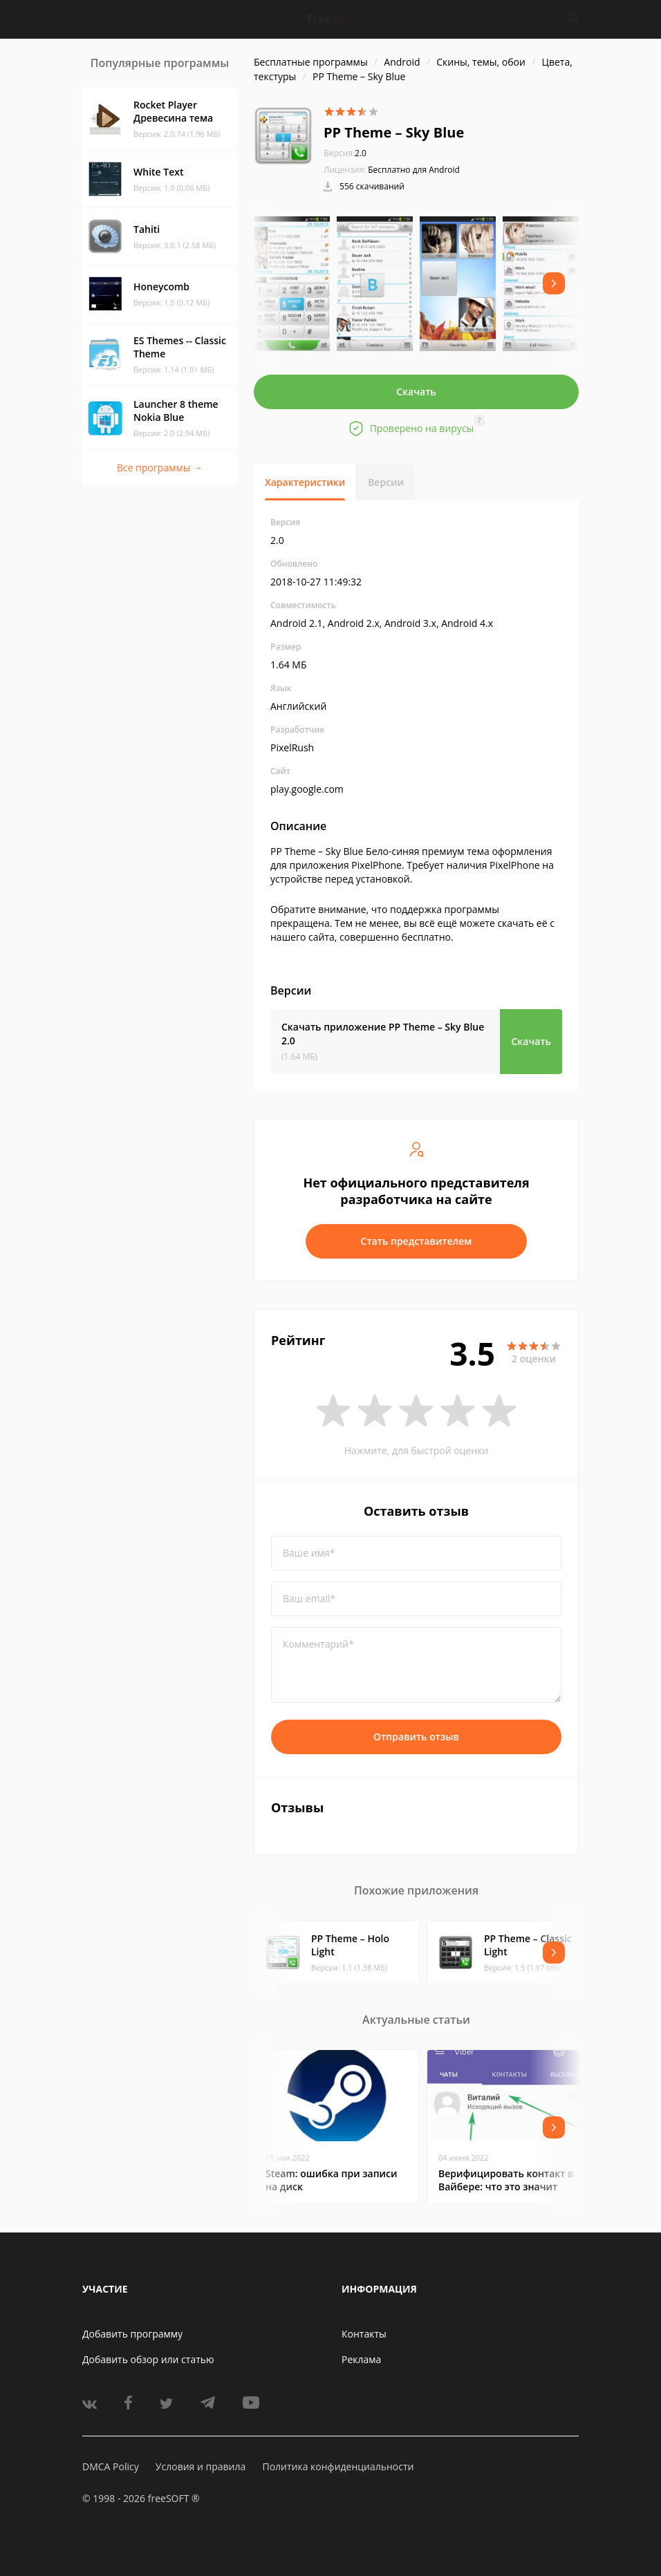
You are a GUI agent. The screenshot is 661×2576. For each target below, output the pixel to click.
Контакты (364, 2333)
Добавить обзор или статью (148, 2359)
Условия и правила (200, 2466)
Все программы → (160, 467)
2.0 (345, 153)
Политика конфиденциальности (337, 2466)
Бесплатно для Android (414, 170)
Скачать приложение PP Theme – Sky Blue (382, 1033)
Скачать (416, 391)
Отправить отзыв (416, 1736)
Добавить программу (132, 2333)
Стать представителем (416, 1241)
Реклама (361, 2359)
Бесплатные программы (311, 61)
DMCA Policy (110, 2466)
